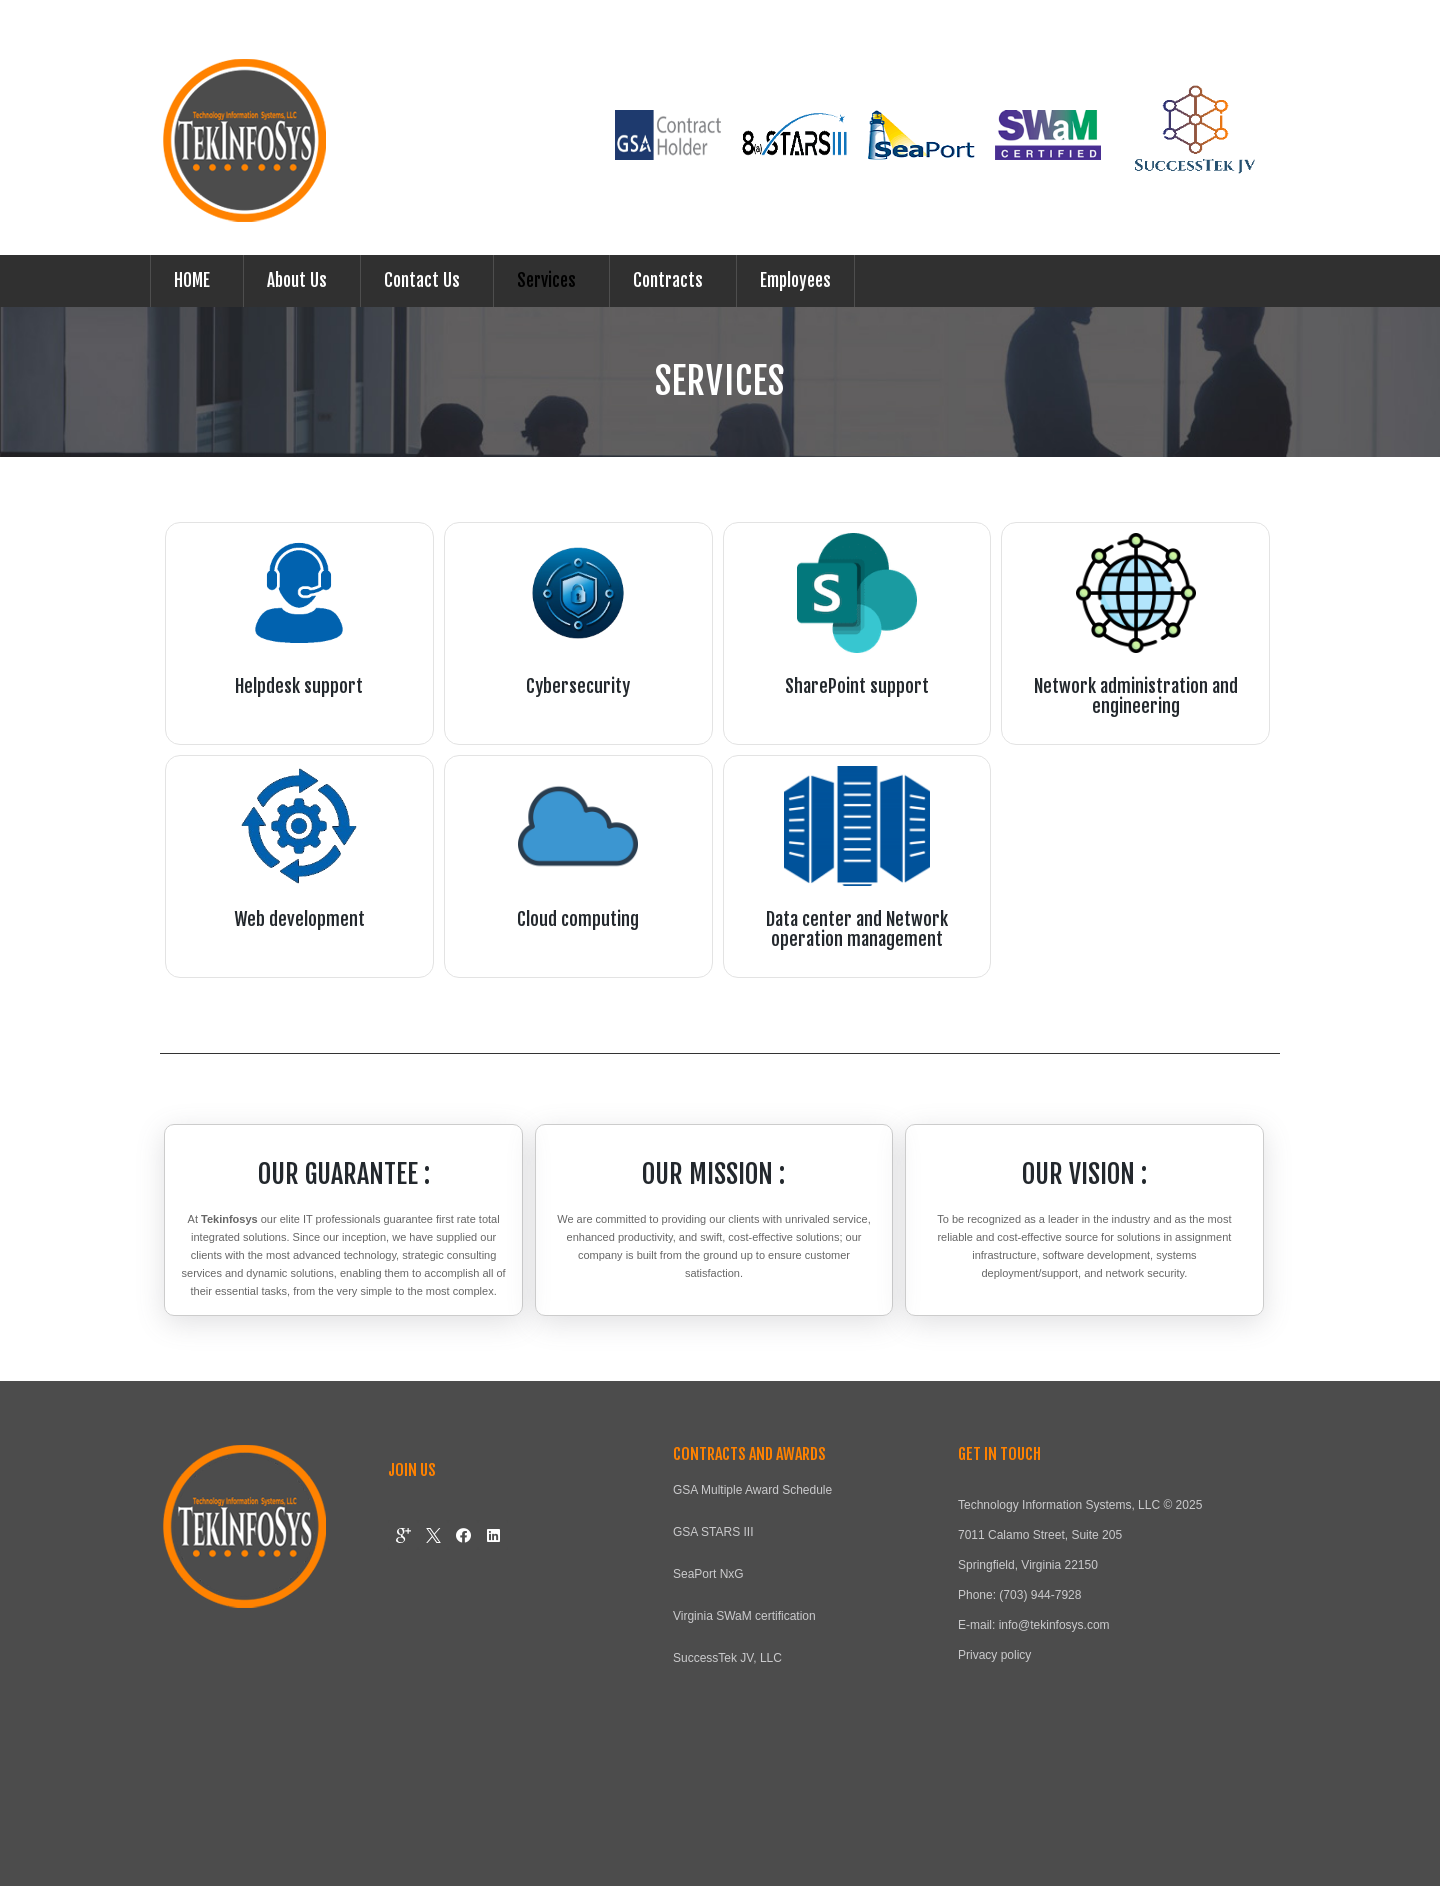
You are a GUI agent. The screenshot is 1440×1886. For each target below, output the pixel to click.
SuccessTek (705, 1658)
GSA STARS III (713, 1532)
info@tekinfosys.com (1054, 1625)
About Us (297, 280)
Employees (795, 280)
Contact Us (422, 280)
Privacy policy (994, 1655)
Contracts (668, 280)
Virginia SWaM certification (744, 1616)
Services (546, 280)
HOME (192, 280)
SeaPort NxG (708, 1574)
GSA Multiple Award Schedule (752, 1490)
